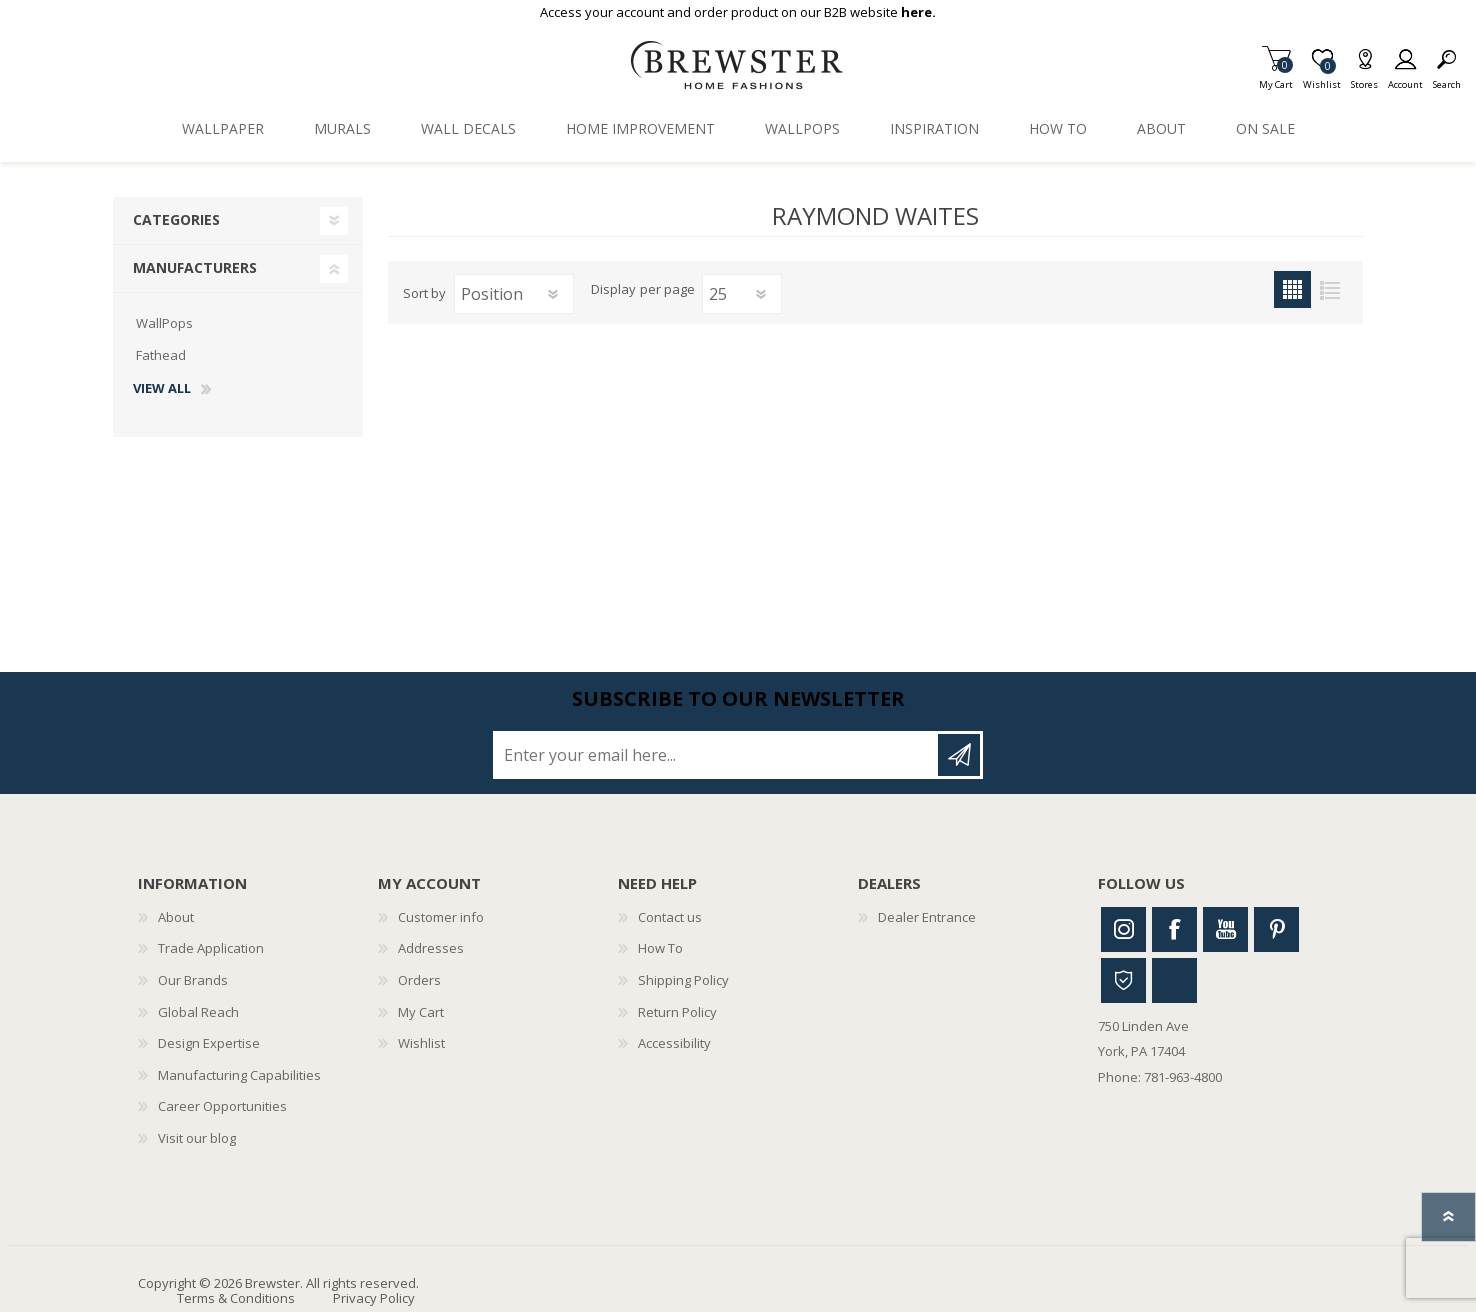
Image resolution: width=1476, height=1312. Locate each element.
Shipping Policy (683, 980)
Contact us (670, 917)
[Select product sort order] (514, 294)
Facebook (1174, 929)
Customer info (441, 917)
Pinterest (1276, 929)
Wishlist (421, 1043)
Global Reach (198, 1012)
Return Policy (677, 1012)
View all (162, 389)
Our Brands (193, 980)
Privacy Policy (374, 1298)
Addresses (431, 948)
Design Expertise (209, 1043)
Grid (1292, 289)
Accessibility (674, 1043)
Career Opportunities (222, 1106)
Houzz (1123, 980)
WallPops (164, 323)
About (176, 917)
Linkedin (1174, 980)
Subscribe (959, 755)
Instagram (1123, 929)
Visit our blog (197, 1138)
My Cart (1276, 78)
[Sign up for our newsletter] (717, 755)
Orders (419, 980)
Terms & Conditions (236, 1298)
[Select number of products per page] (742, 294)
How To (660, 948)
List (1329, 289)
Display (613, 290)
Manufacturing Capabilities (239, 1075)
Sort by (424, 293)
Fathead (161, 355)
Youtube (1225, 929)
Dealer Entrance (927, 917)
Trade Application (211, 948)
